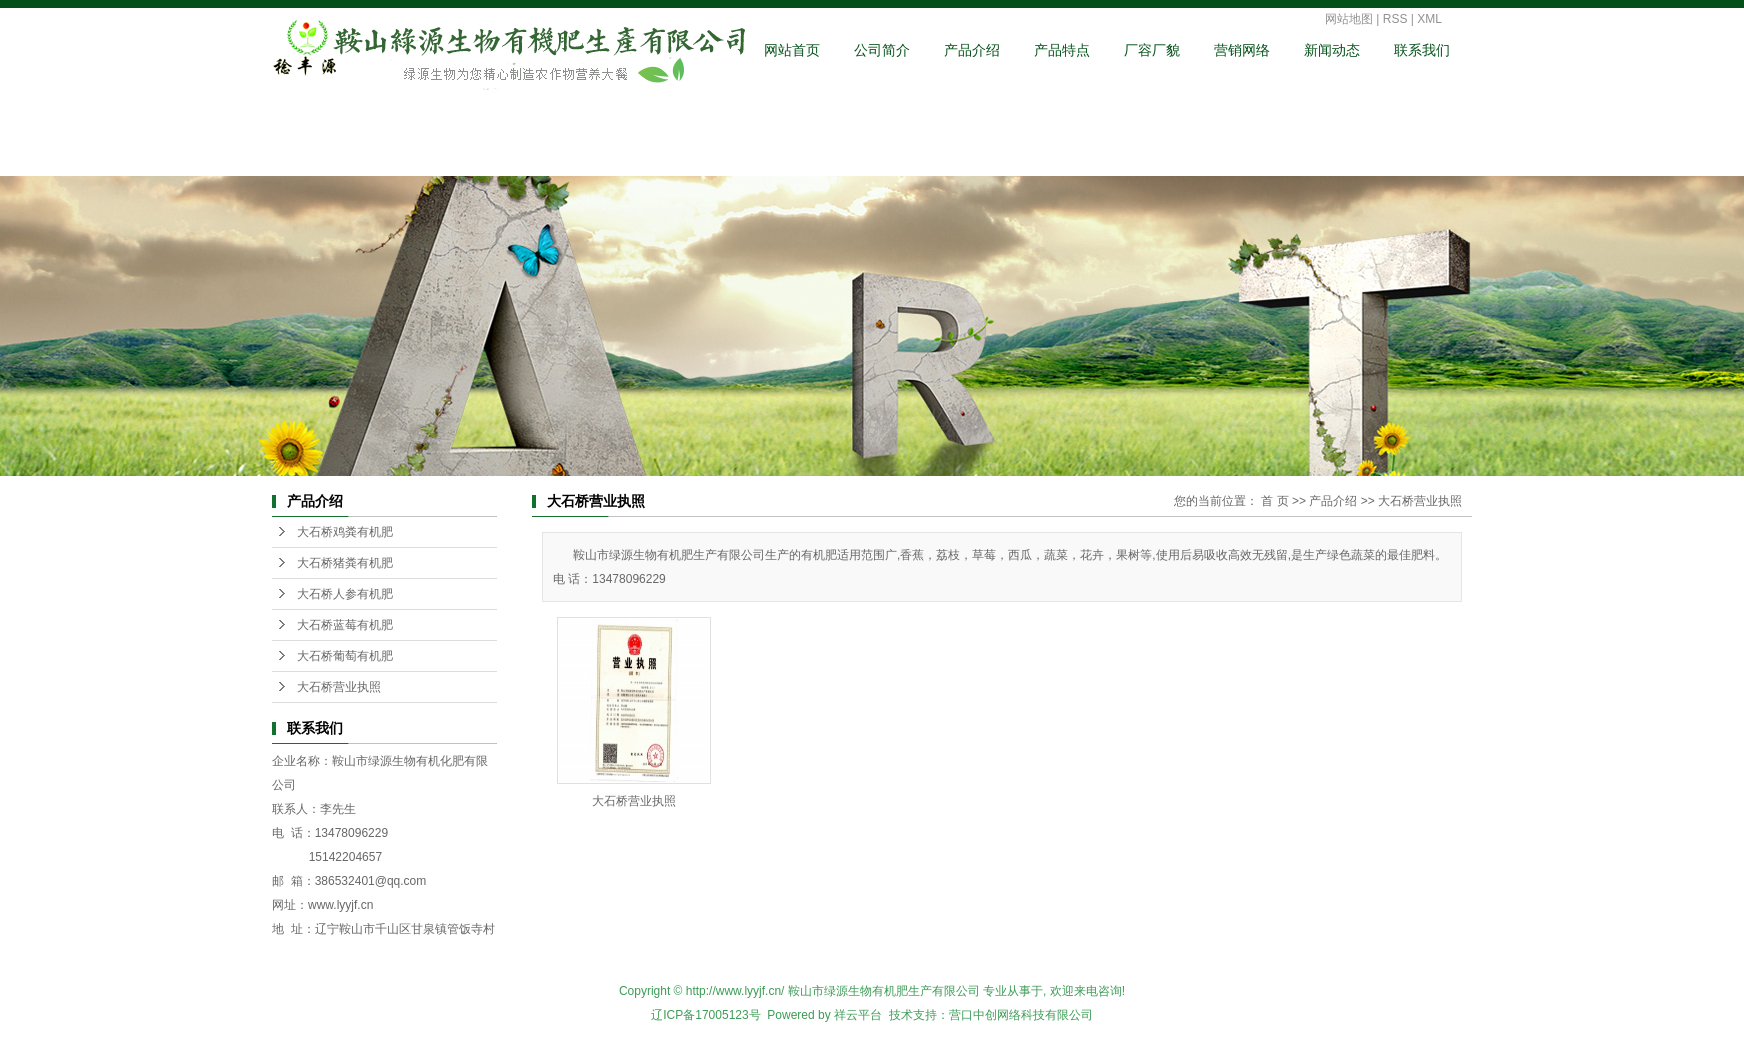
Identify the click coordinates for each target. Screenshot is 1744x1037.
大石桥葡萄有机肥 (345, 656)
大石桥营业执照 (339, 687)
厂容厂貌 (1152, 50)
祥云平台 (858, 1015)
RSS (1395, 19)
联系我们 (1422, 50)
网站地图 (1349, 19)
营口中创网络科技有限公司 (1021, 1015)
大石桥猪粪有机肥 (345, 563)
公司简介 (882, 50)
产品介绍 (972, 50)
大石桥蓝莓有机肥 (345, 625)
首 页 (1274, 501)
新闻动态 (1332, 50)
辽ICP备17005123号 (705, 1015)
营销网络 (1242, 50)
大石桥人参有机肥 (345, 594)
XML (1429, 19)
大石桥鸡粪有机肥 (345, 532)
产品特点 (1062, 50)
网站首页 (792, 50)
